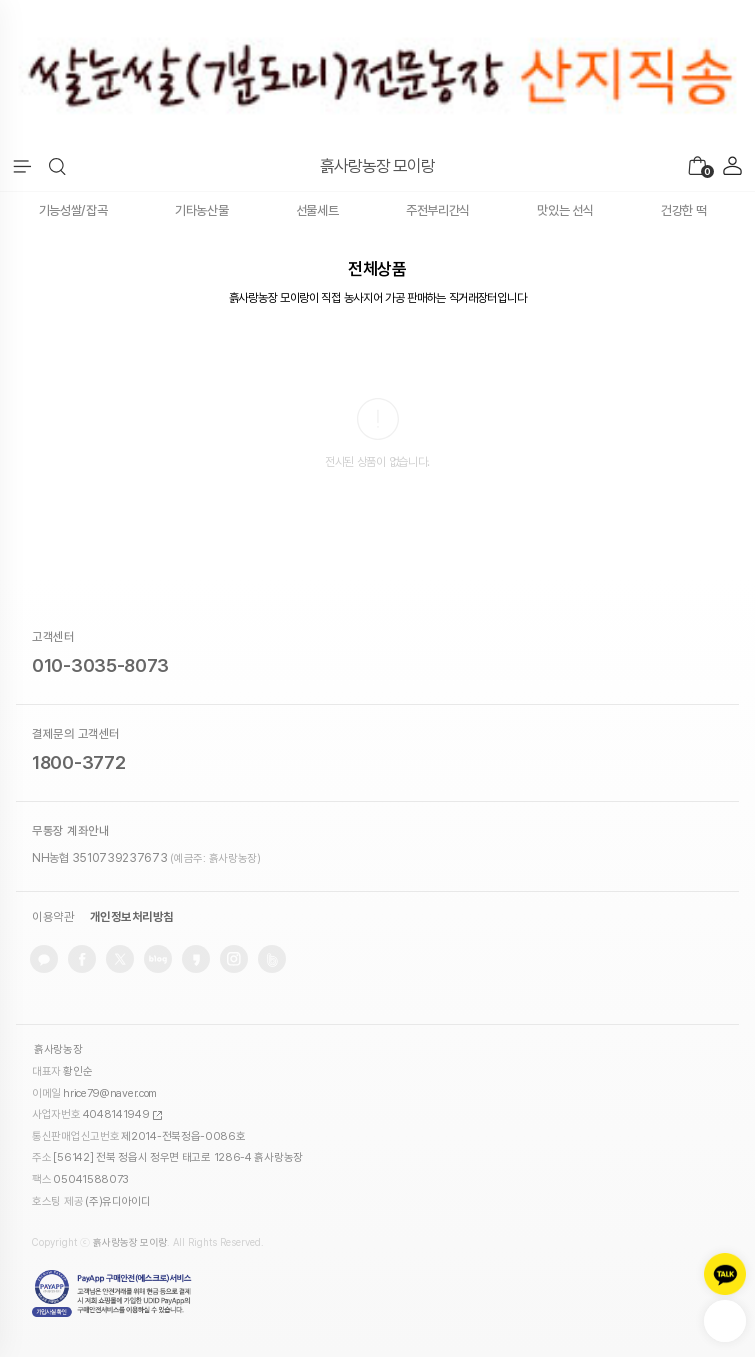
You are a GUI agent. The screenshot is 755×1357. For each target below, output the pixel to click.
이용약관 (53, 917)
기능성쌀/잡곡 (73, 210)
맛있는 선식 (565, 210)
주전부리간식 (438, 210)
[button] (57, 167)
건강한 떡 (684, 210)
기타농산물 (202, 210)
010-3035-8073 (100, 665)
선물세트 (317, 210)
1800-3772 (78, 762)
